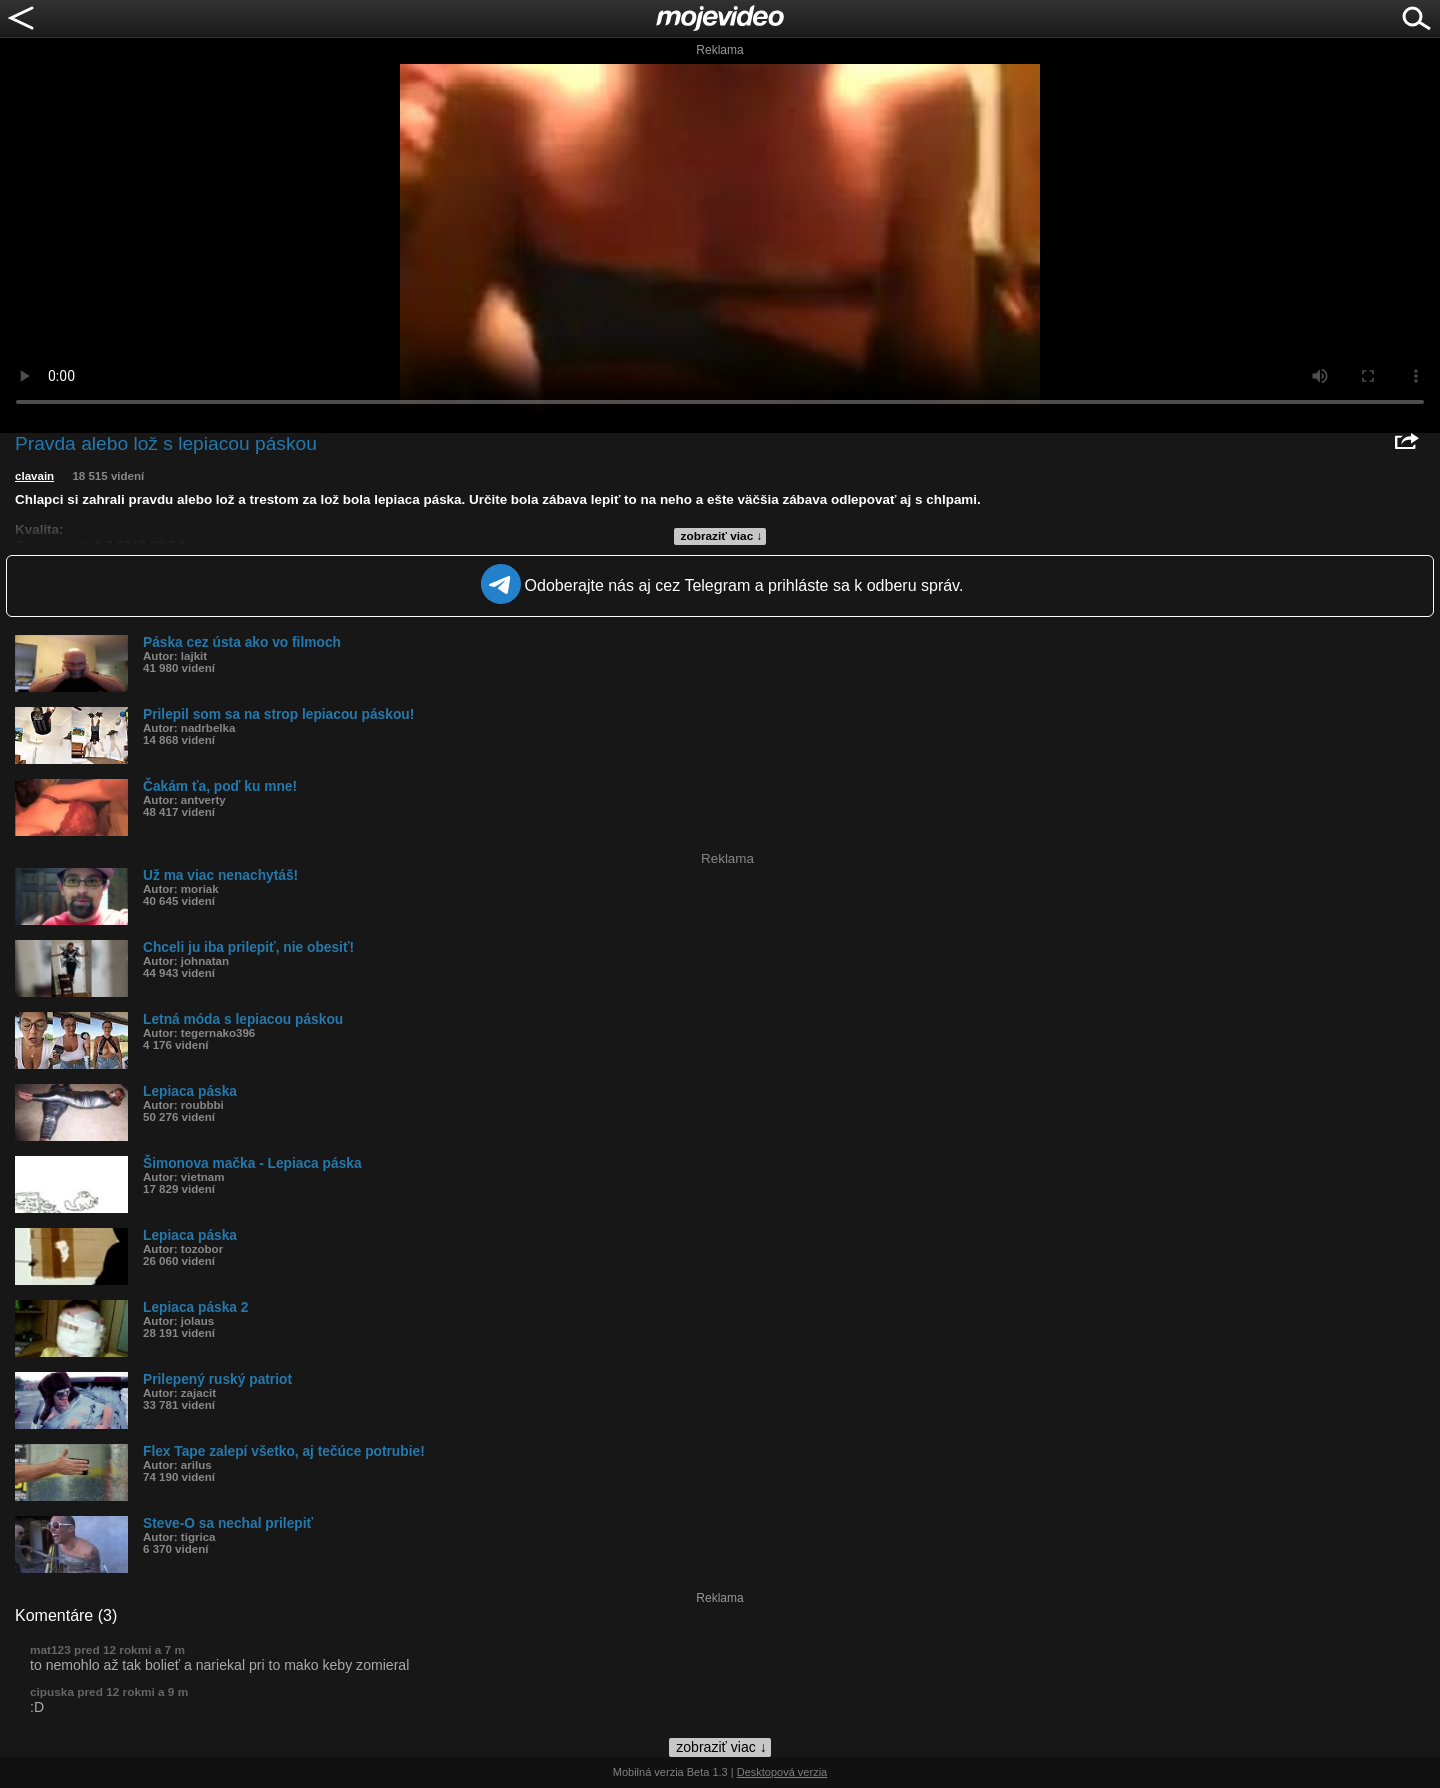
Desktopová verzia (782, 1772)
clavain (34, 476)
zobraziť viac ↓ (722, 536)
